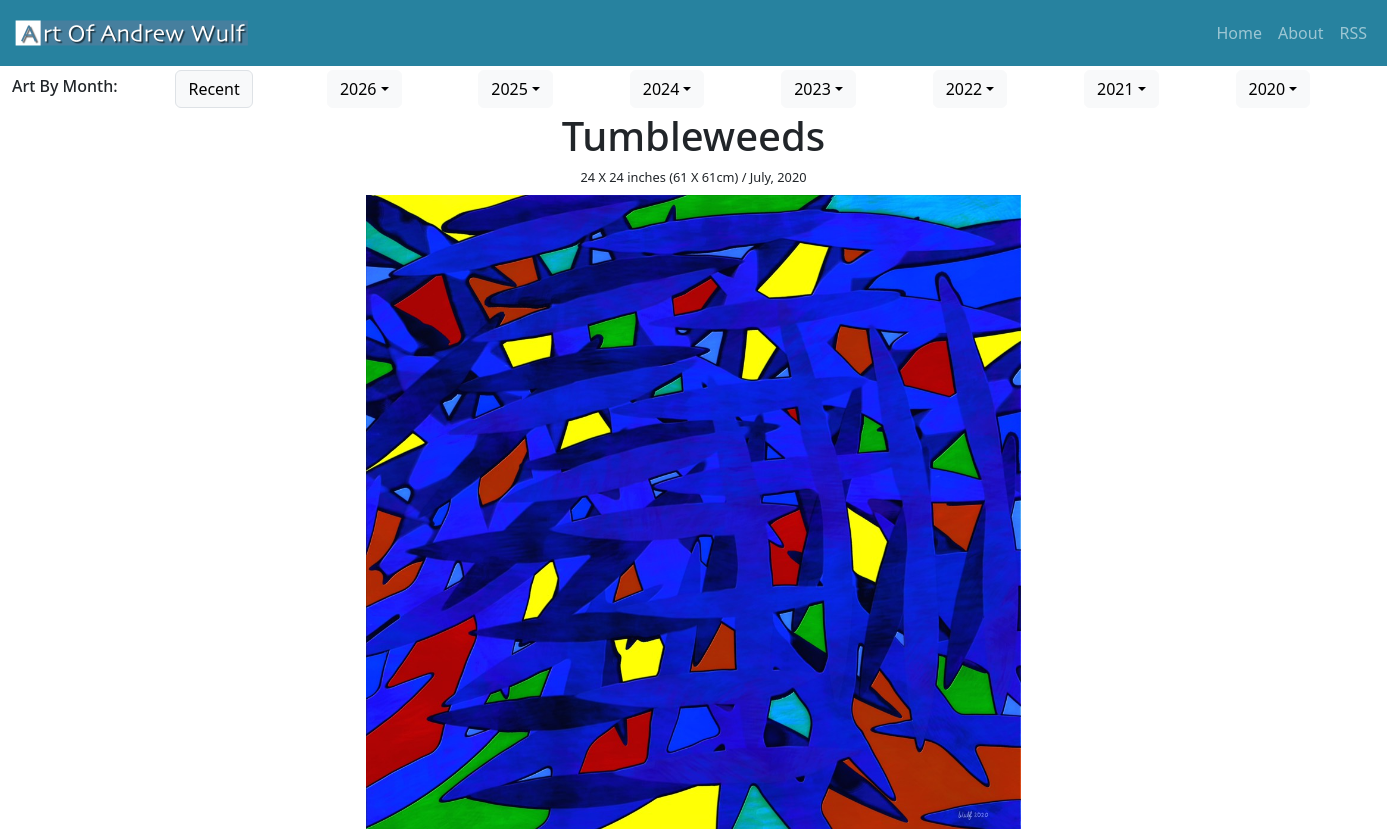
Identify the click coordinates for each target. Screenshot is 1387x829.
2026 (358, 89)
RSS (1353, 33)
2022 (964, 89)
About (1300, 33)
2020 (1267, 89)
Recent (213, 89)
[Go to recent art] (213, 87)
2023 (812, 89)
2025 (509, 89)
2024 (661, 89)
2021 (1115, 89)
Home (1240, 33)
